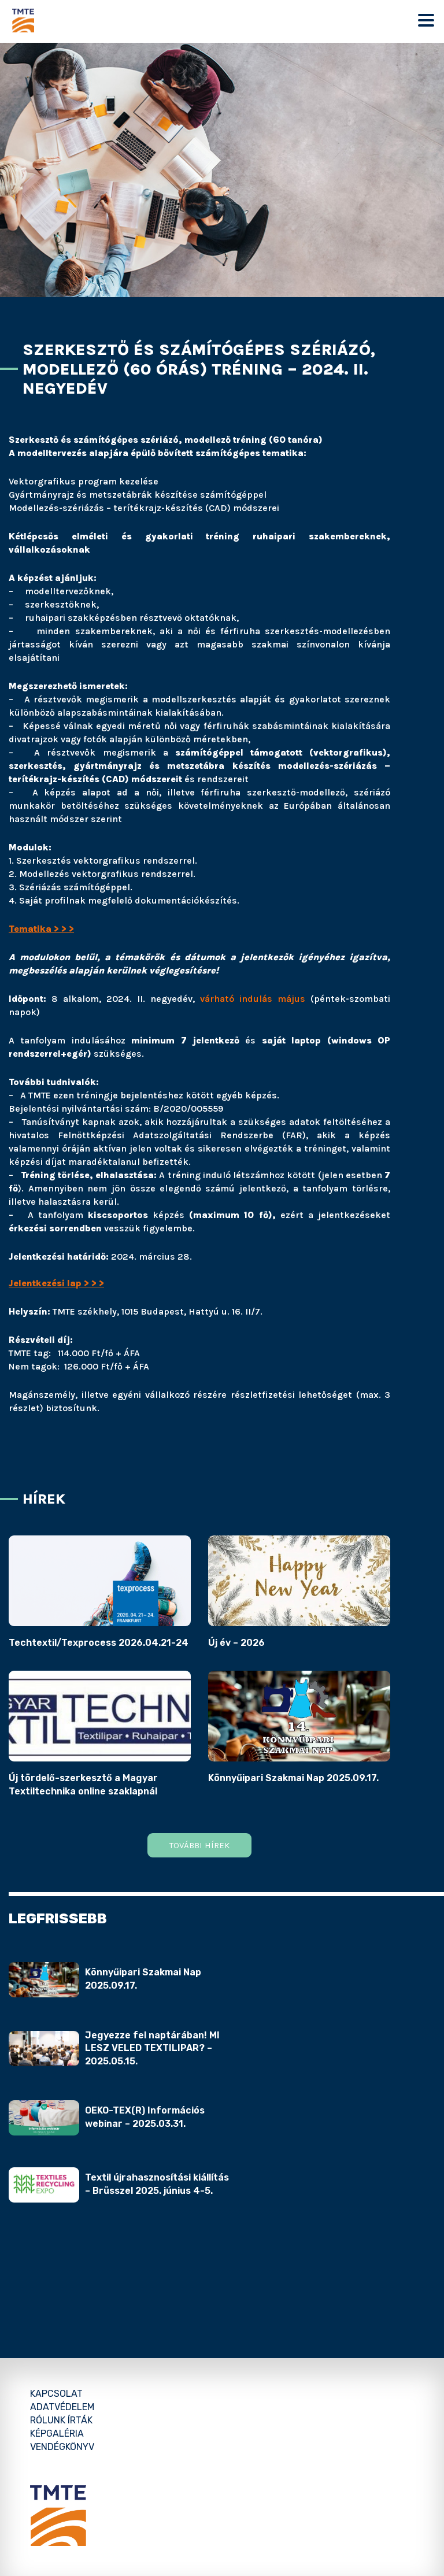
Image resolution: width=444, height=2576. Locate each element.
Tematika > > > (41, 928)
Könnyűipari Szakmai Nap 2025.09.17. (293, 1777)
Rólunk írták (61, 2420)
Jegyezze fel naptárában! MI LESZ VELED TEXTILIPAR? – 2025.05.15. (152, 2048)
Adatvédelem (62, 2406)
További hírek (199, 1845)
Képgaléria (57, 2433)
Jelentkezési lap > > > (56, 1283)
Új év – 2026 (236, 1642)
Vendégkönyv (62, 2446)
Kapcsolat (56, 2393)
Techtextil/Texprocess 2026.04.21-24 (98, 1642)
